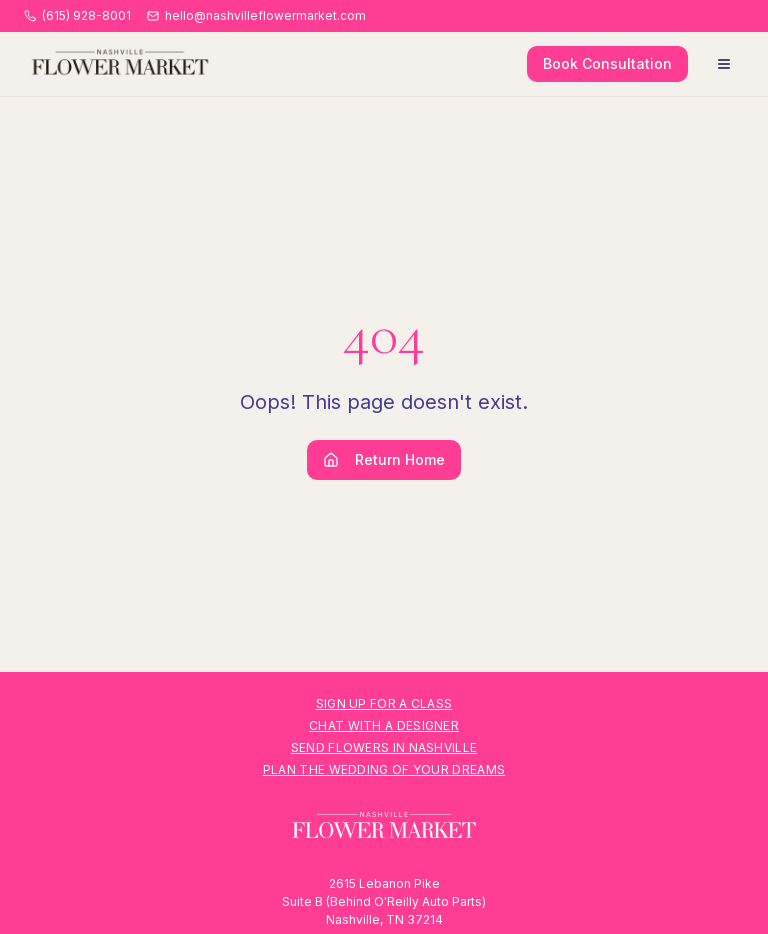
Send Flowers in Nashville (384, 747)
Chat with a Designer (384, 725)
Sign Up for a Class (384, 703)
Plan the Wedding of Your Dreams (384, 769)
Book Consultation (607, 63)
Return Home (384, 459)
